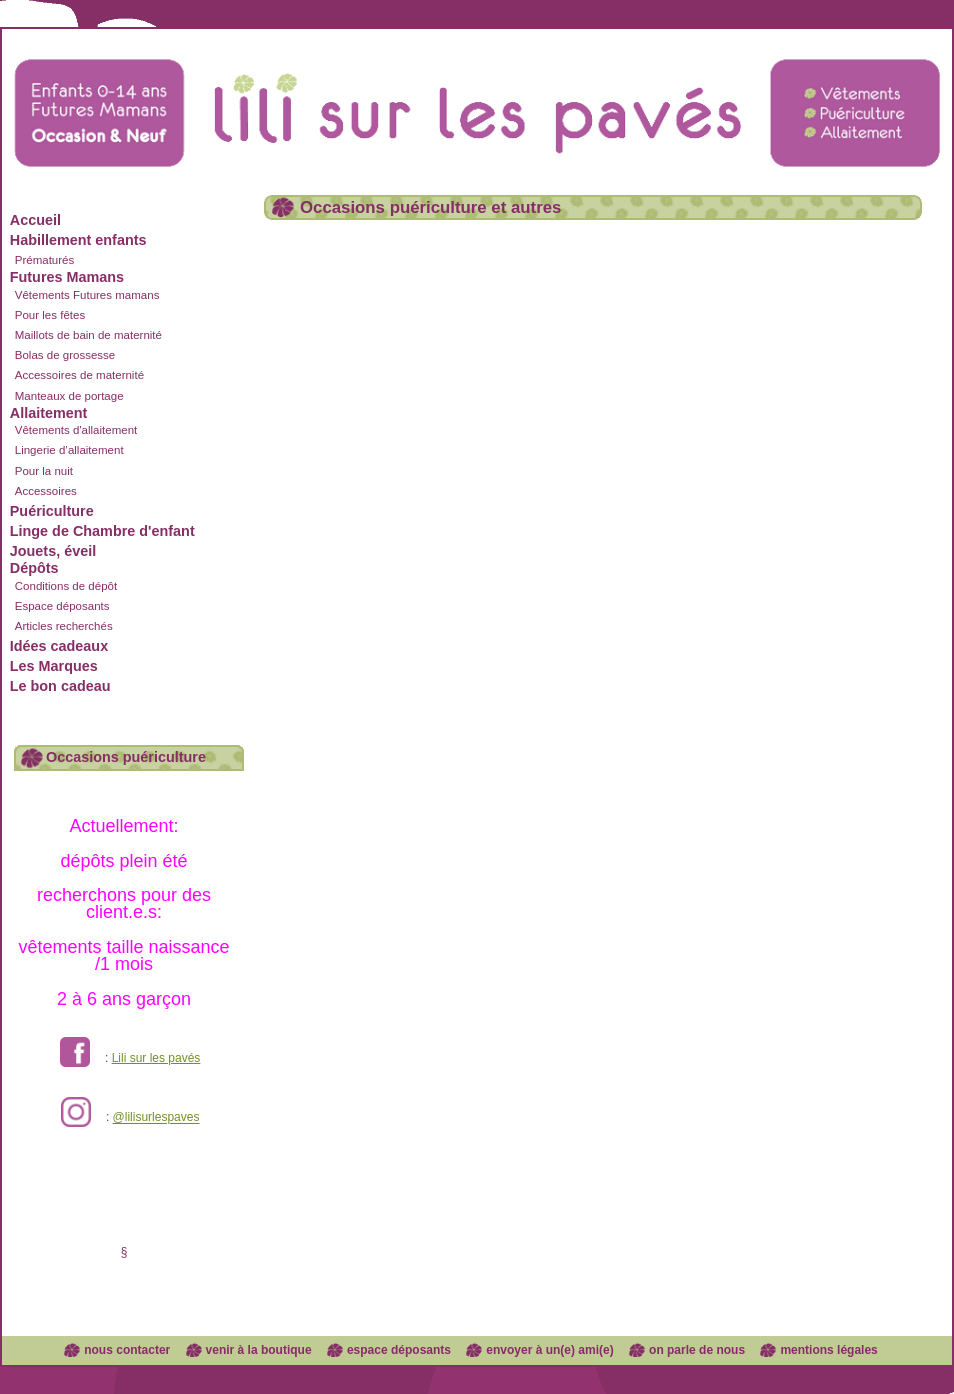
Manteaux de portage (69, 396)
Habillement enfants (78, 240)
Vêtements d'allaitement (76, 430)
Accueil (35, 220)
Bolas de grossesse (65, 355)
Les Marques (54, 666)
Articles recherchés (64, 626)
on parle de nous (697, 1350)
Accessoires (46, 491)
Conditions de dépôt (66, 586)
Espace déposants (62, 606)
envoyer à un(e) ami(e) (549, 1350)
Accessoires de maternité (79, 375)
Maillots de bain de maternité (88, 335)
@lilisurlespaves (156, 1118)
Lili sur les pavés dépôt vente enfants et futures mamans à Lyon (477, 93)
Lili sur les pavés (156, 1058)
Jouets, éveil (53, 551)
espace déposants (399, 1350)
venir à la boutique (259, 1350)
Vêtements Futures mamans (87, 295)
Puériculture (52, 511)
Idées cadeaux (59, 646)
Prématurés (45, 260)
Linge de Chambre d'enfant (102, 531)
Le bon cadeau (60, 686)
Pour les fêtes (50, 315)
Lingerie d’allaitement (69, 450)
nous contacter (127, 1350)
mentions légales (828, 1350)
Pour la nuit (44, 471)
